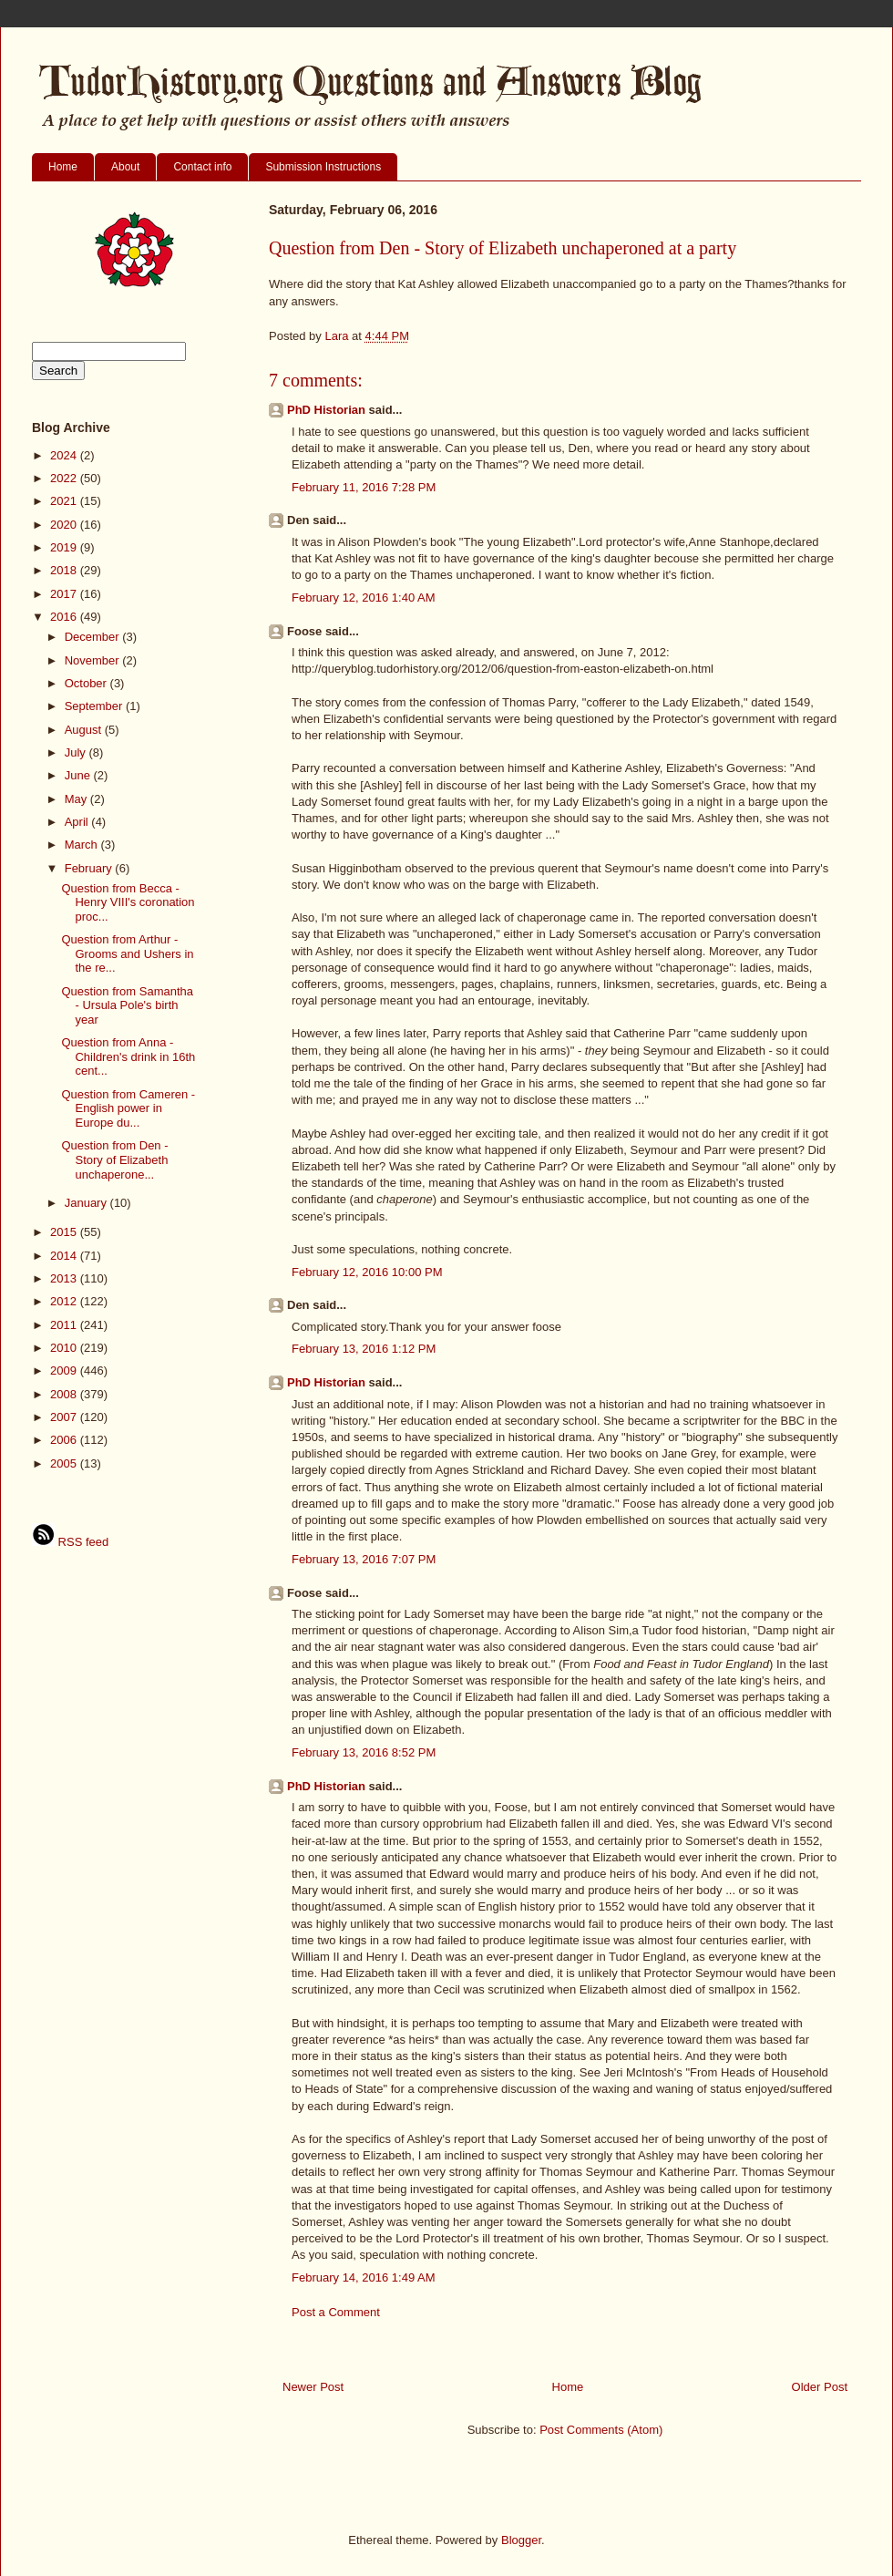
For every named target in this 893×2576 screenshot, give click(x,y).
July (77, 752)
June (79, 775)
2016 (65, 616)
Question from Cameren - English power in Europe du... (128, 1108)
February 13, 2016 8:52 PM (364, 1752)
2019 (65, 547)
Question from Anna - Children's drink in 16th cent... (128, 1056)
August (85, 730)
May (77, 799)
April (78, 822)
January (87, 1203)
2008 (65, 1394)
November (94, 660)
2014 (65, 1255)
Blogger (521, 2540)
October (87, 683)
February (90, 868)
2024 (65, 455)
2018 (65, 570)
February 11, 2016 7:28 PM (364, 487)
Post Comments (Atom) (600, 2430)
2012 (65, 1301)
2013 (65, 1278)
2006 (65, 1440)
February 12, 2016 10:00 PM (367, 1272)
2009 (65, 1370)
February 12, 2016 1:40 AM (364, 597)
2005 (65, 1463)
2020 (65, 524)
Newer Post (313, 2387)
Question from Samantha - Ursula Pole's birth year (127, 1005)
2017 (65, 594)
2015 (65, 1232)
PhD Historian (326, 410)
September (95, 706)
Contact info (202, 166)
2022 (65, 478)
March (83, 844)
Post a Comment (336, 2312)
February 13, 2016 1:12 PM (364, 1348)
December (94, 637)
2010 (65, 1348)
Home (62, 166)
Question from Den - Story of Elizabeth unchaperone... (114, 1159)
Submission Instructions (323, 166)
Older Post (819, 2387)
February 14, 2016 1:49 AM (364, 2277)
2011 (65, 1325)
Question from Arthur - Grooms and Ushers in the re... (127, 953)
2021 (65, 501)
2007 (65, 1417)
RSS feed (70, 1542)
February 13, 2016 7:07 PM (364, 1559)
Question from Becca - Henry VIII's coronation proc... (127, 902)
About (125, 166)
